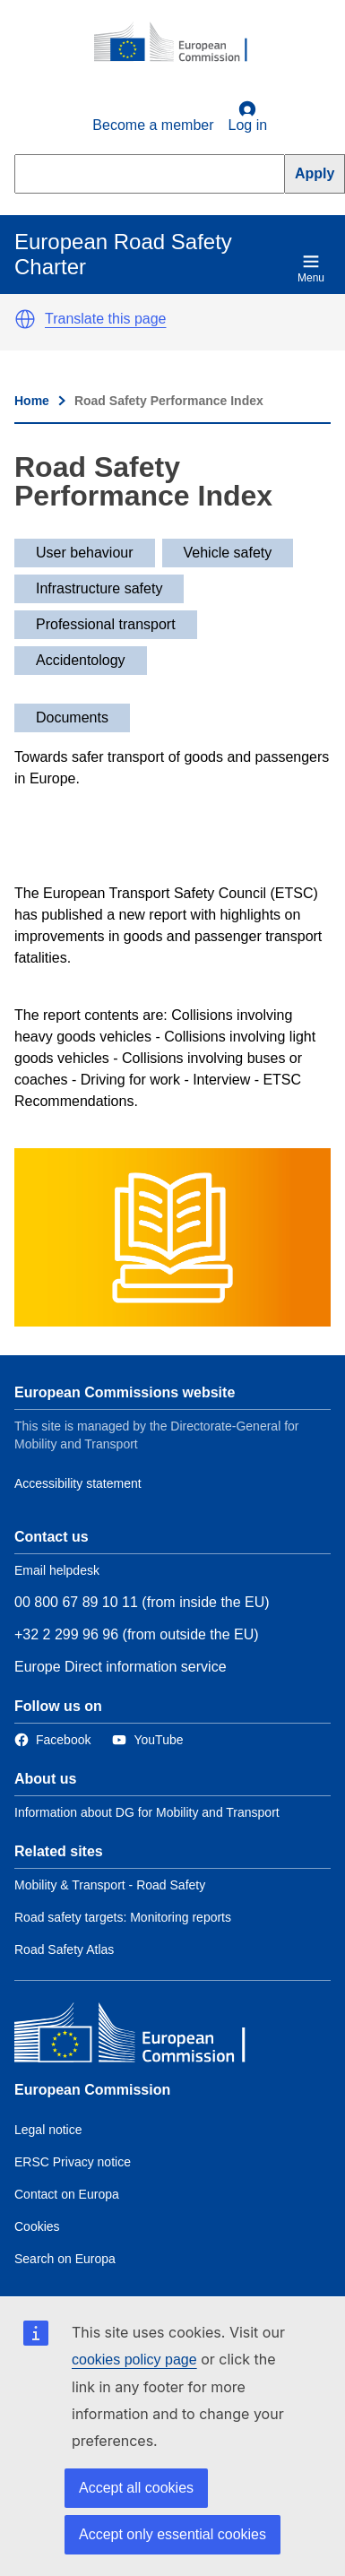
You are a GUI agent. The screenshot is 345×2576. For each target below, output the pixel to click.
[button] (25, 319)
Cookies (37, 2226)
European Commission (92, 2089)
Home (31, 400)
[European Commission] (180, 43)
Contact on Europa (66, 2194)
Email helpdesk (56, 1570)
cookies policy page (134, 2359)
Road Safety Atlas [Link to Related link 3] (64, 1949)
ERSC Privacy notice (72, 2162)
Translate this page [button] (105, 318)
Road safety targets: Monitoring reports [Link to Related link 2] (122, 1917)
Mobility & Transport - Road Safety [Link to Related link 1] (109, 1885)
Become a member (152, 125)
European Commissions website (124, 1392)
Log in (248, 116)
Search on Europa (65, 2259)
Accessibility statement (78, 1483)
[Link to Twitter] (147, 1740)
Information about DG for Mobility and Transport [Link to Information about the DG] (147, 1812)
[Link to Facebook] (52, 1740)
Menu (311, 268)
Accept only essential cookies (172, 2534)
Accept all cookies (136, 2487)
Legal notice (48, 2129)
